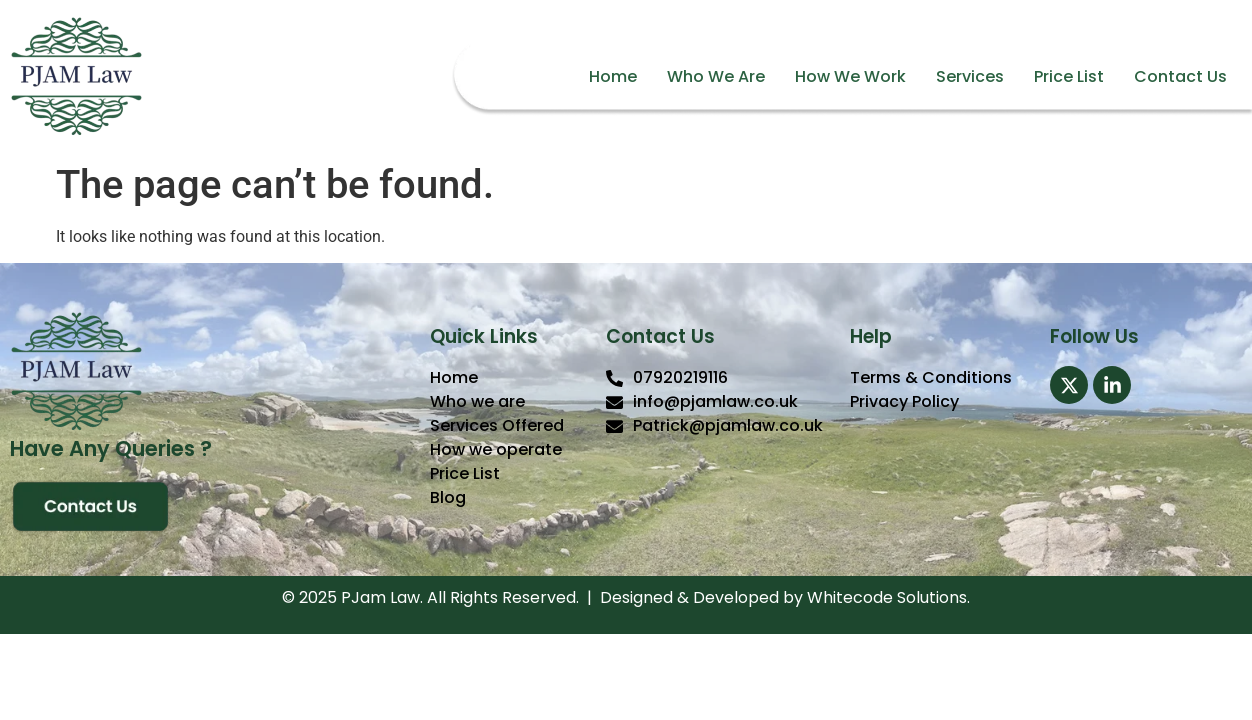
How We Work (850, 76)
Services (970, 76)
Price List (1069, 76)
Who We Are (716, 76)
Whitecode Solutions (887, 597)
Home (613, 76)
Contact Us (1180, 76)
